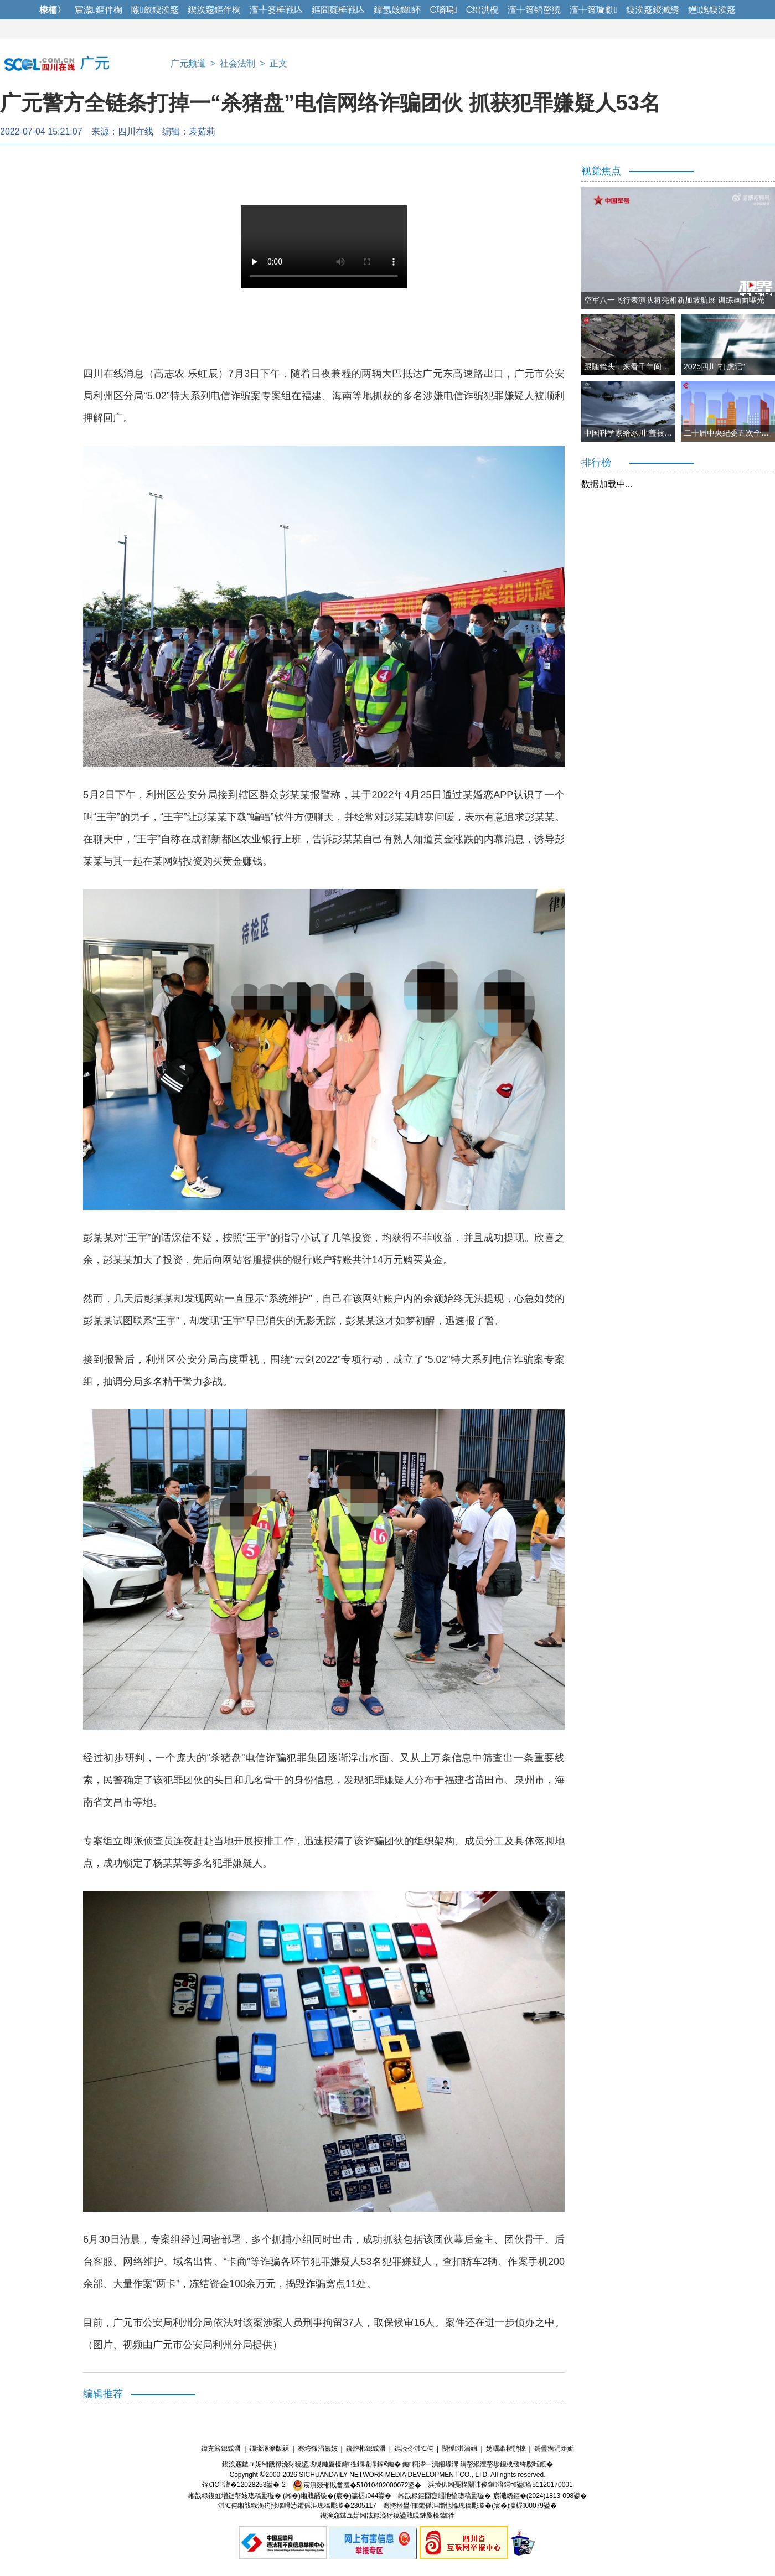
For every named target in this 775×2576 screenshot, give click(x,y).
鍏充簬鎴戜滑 (221, 2449)
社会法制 (237, 63)
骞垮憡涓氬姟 (318, 2449)
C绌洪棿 (482, 9)
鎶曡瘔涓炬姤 (554, 2449)
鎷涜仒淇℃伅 (413, 2449)
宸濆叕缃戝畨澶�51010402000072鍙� (356, 2485)
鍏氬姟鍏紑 (397, 9)
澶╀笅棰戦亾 (276, 9)
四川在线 (135, 131)
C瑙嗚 (443, 9)
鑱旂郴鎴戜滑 (366, 2449)
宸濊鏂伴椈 (98, 9)
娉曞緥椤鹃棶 (506, 2449)
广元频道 (188, 63)
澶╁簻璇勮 (593, 9)
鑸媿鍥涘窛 (712, 9)
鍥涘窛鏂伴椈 (214, 9)
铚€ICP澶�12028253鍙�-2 (244, 2485)
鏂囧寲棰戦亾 (338, 9)
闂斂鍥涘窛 (155, 9)
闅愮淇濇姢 (459, 2449)
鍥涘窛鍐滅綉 (652, 9)
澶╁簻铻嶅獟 (534, 9)
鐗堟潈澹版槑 (269, 2449)
